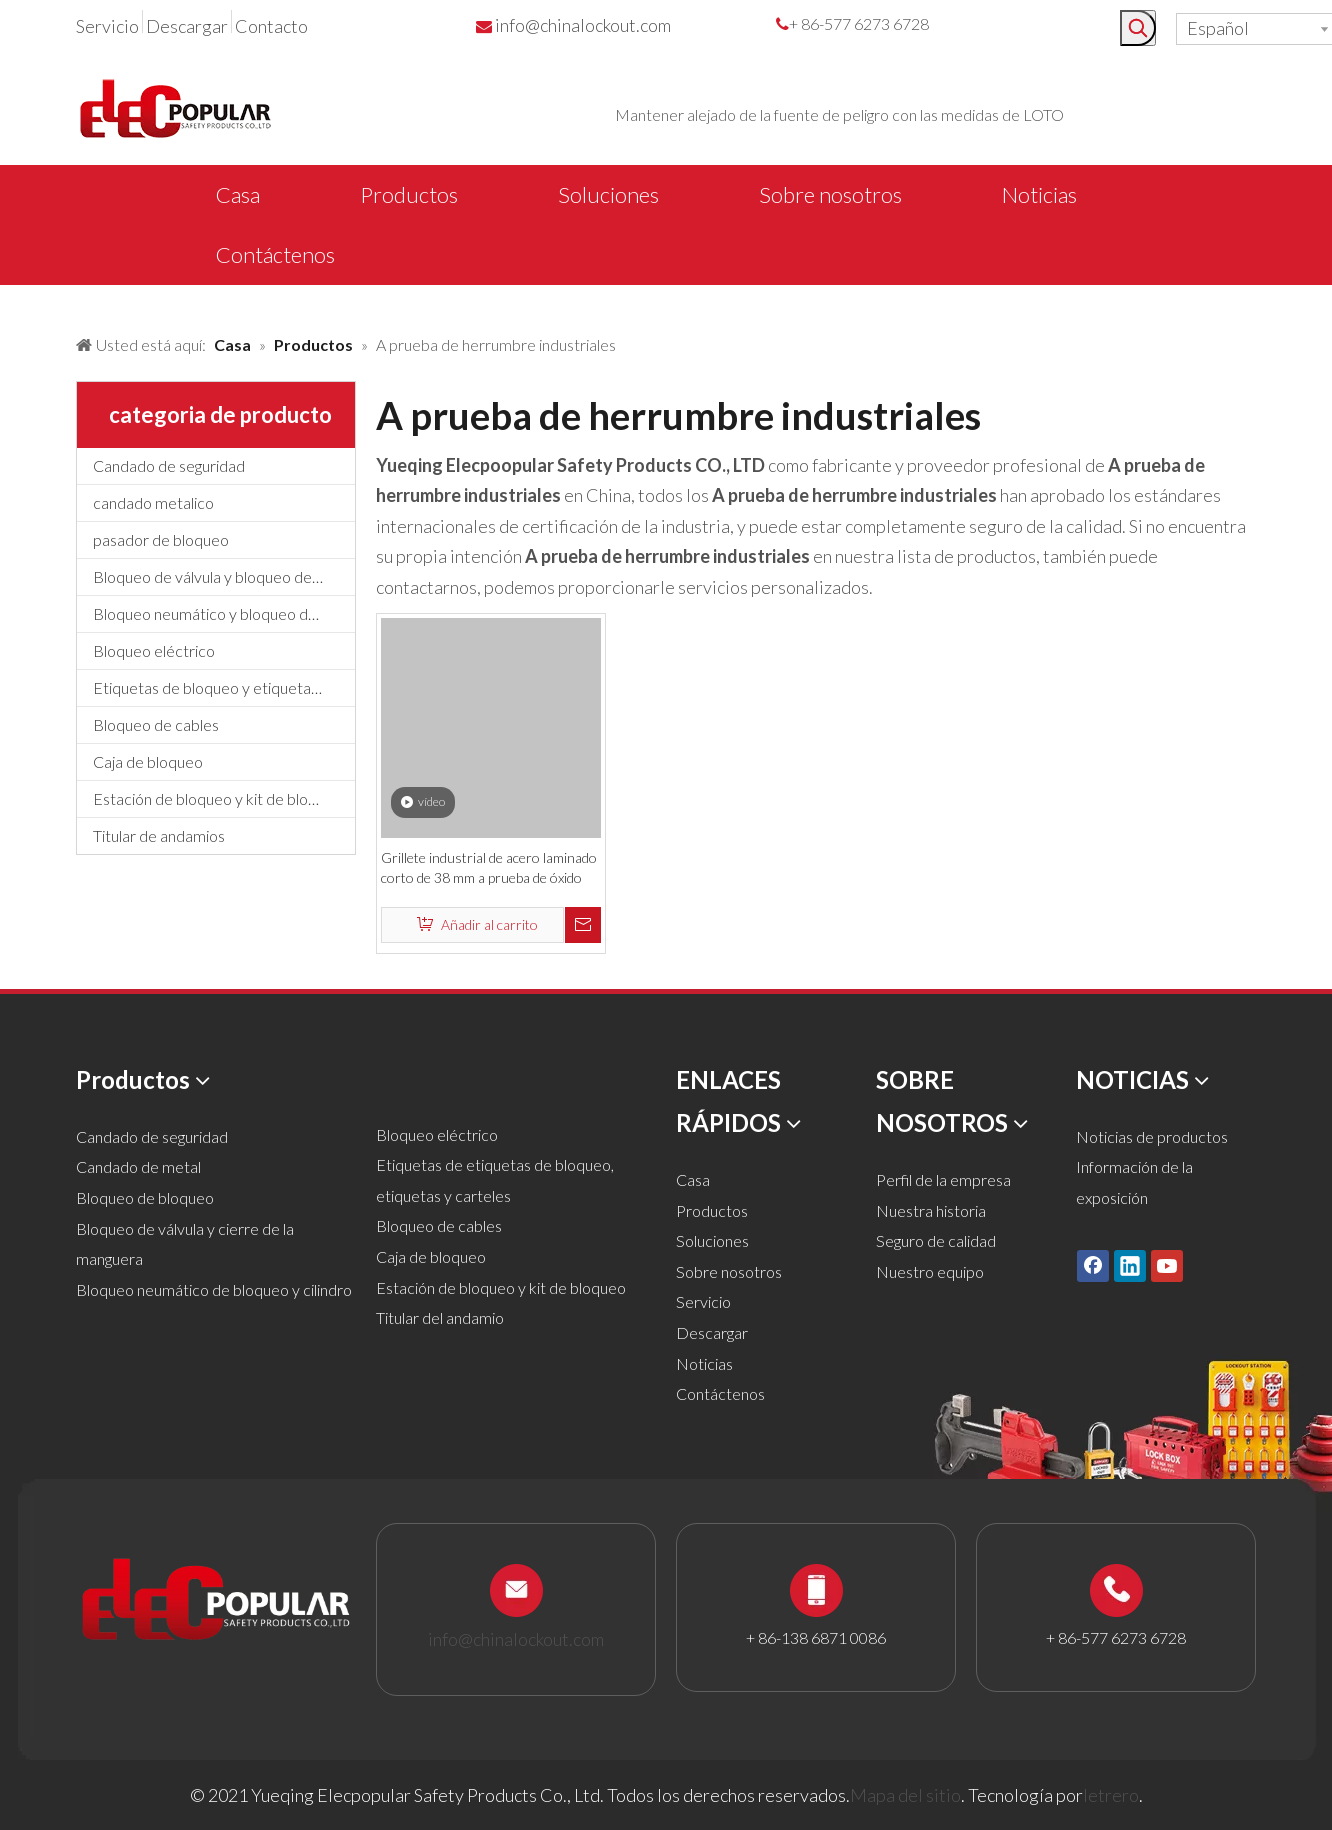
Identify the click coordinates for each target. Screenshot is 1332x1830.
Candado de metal (138, 1166)
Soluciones (712, 1240)
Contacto (271, 26)
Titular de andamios (159, 835)
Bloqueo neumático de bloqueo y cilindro (214, 1289)
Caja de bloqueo (148, 761)
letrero (1111, 1795)
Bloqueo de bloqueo (145, 1197)
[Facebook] (1093, 1266)
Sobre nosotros (729, 1271)
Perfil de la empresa (943, 1179)
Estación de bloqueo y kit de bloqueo (218, 798)
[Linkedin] (1130, 1266)
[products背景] (16, 303)
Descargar (187, 26)
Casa (693, 1179)
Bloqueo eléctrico (154, 650)
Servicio (107, 26)
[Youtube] (1167, 1266)
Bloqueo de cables (156, 724)
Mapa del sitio (905, 1795)
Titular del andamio (440, 1317)
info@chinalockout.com (583, 25)
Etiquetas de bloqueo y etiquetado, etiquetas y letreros (224, 687)
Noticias (704, 1363)
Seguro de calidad (936, 1240)
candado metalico (153, 502)
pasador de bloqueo (161, 539)
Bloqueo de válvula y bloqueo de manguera (224, 576)
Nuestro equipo (930, 1271)
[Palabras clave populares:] (1138, 28)
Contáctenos (720, 1393)
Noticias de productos (1152, 1136)
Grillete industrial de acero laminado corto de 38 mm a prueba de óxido (489, 867)
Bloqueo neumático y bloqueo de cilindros (224, 613)
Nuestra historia (931, 1210)
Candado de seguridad (169, 465)
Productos (712, 1210)
